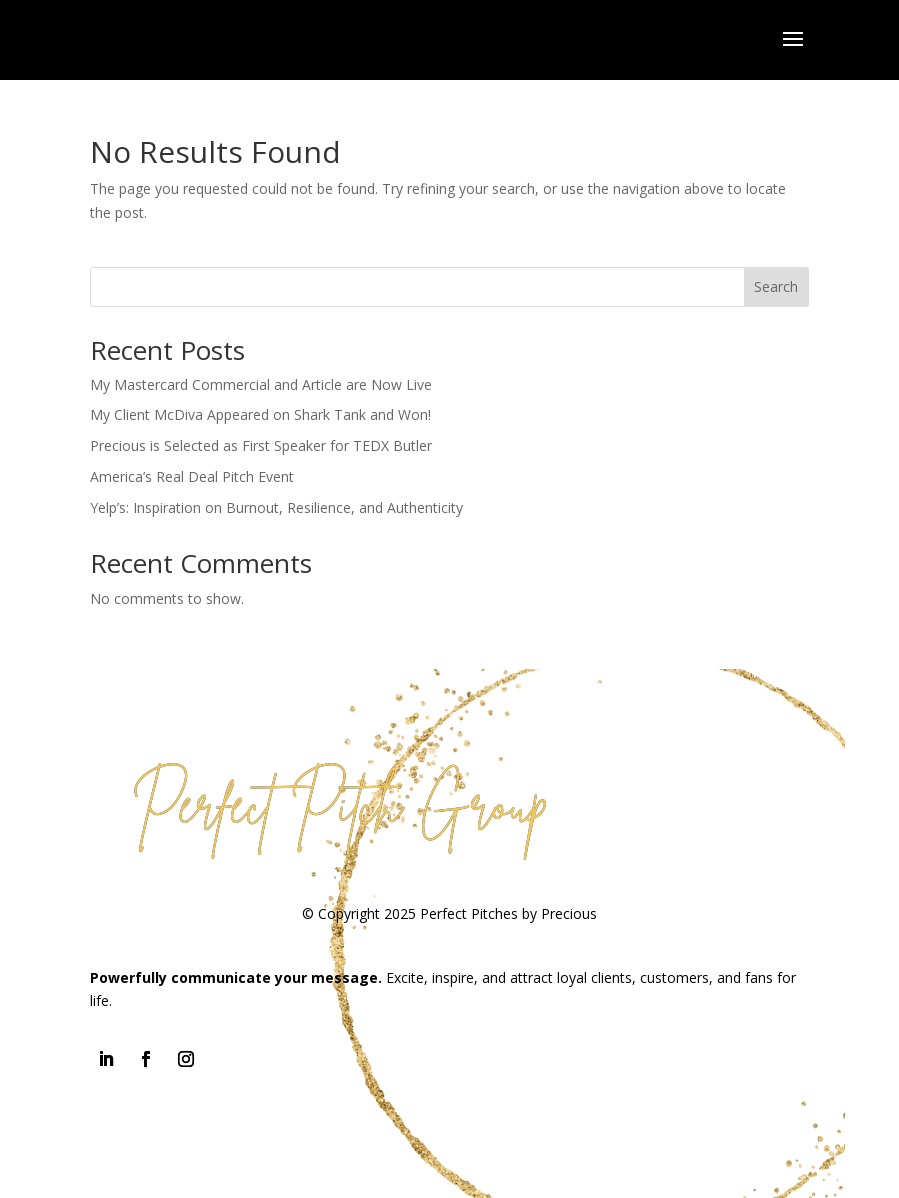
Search (776, 286)
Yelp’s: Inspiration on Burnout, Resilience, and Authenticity (276, 507)
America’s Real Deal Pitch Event (192, 476)
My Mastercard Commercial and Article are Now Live (261, 384)
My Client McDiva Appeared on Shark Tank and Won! (260, 414)
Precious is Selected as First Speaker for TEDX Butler (261, 445)
